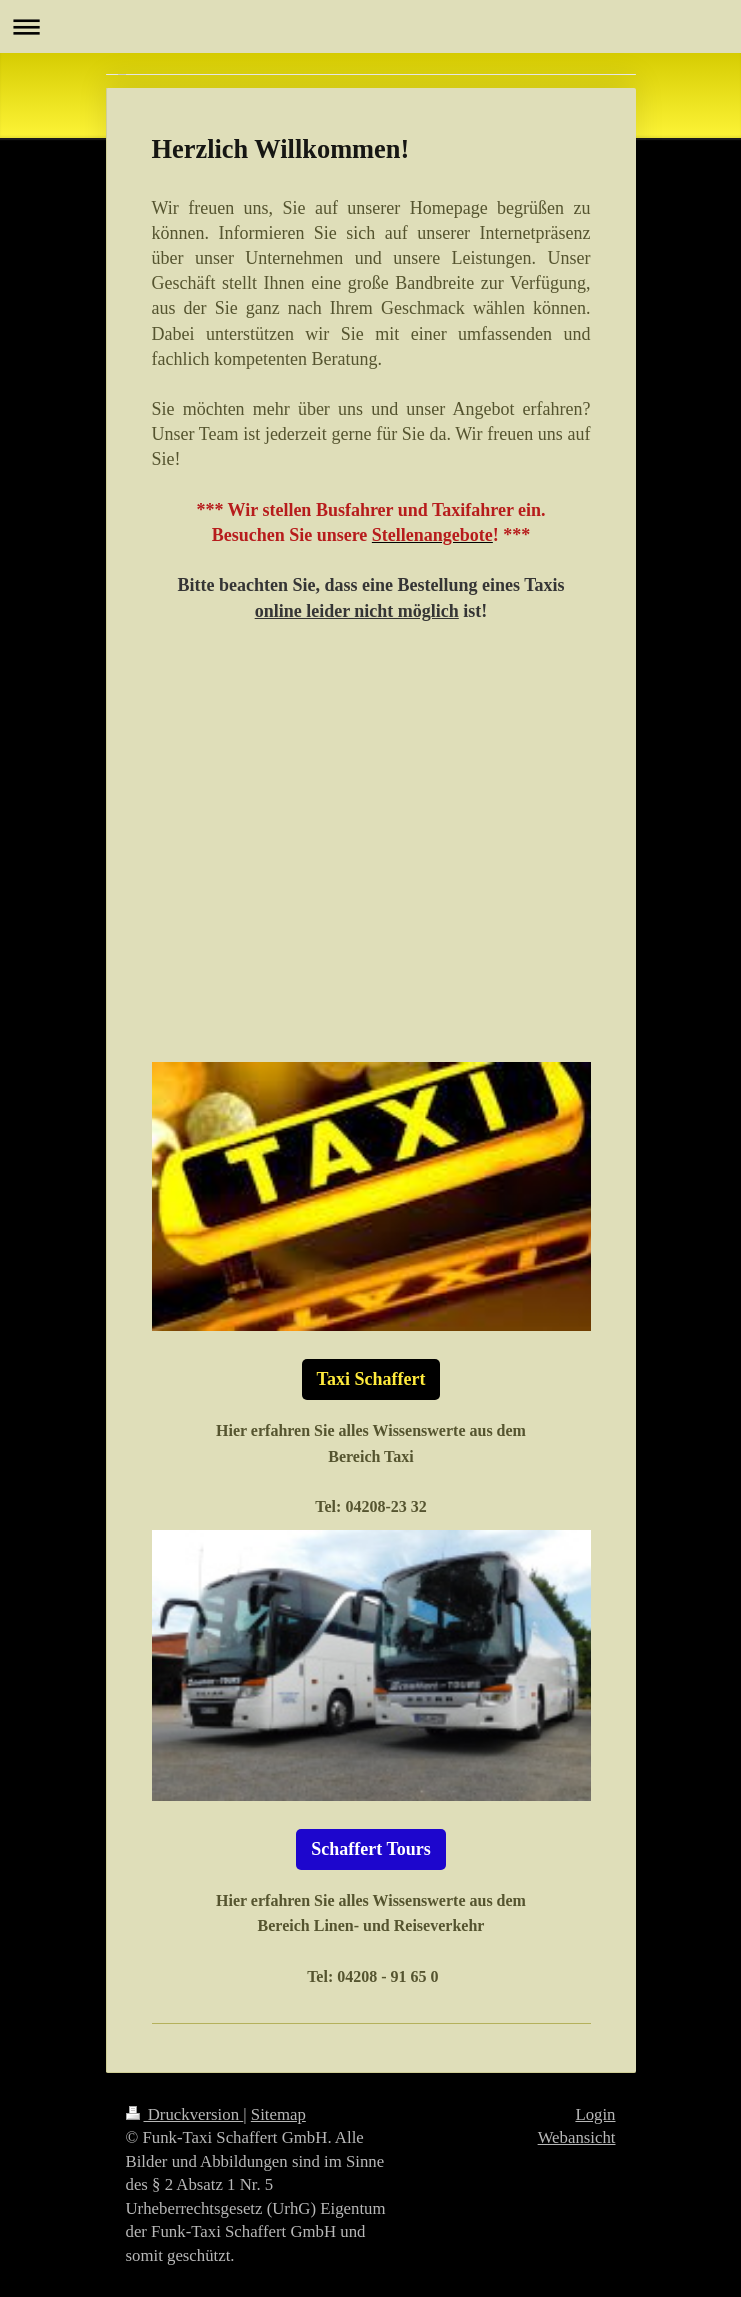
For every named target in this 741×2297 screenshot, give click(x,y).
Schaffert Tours (371, 1849)
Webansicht (577, 2137)
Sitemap (278, 2114)
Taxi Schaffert (371, 1379)
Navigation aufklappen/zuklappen (370, 26)
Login (595, 2114)
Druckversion (185, 2114)
